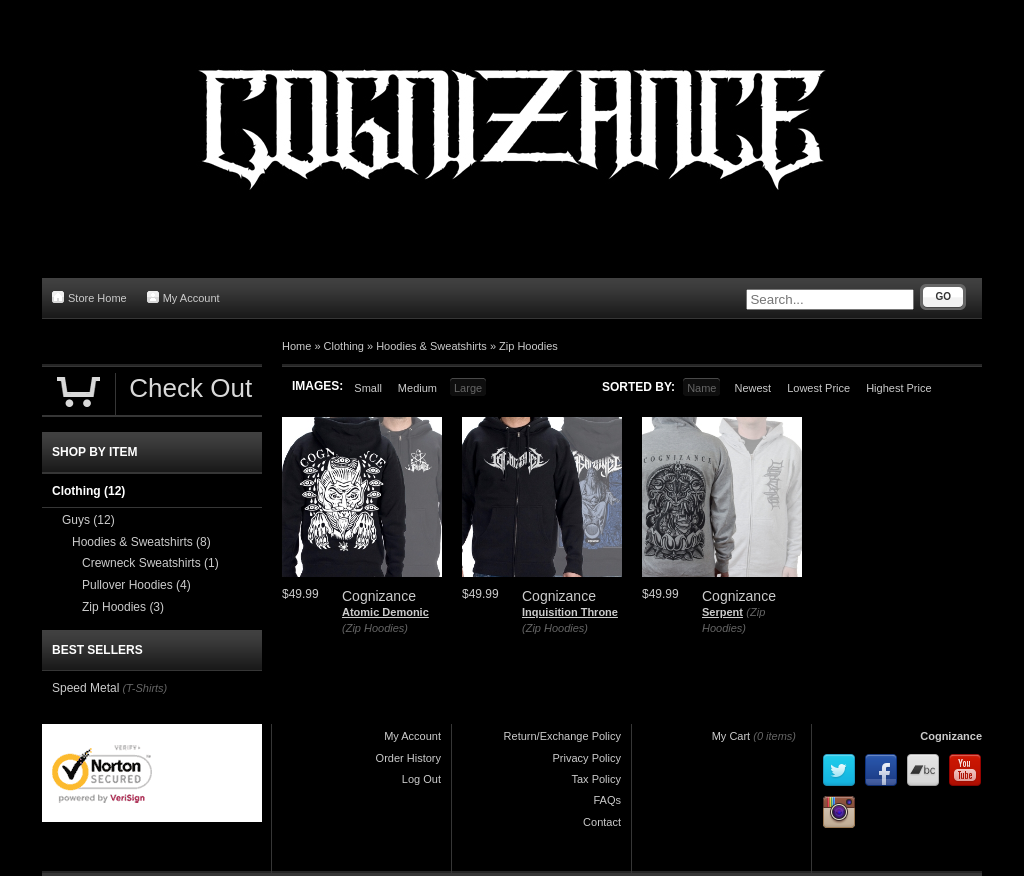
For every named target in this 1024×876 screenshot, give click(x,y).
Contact (602, 822)
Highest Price (898, 388)
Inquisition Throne (570, 612)
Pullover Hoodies (136, 585)
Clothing (344, 346)
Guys (88, 520)
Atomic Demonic (385, 612)
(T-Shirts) (144, 688)
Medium (417, 388)
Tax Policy (596, 779)
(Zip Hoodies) (375, 628)
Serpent (722, 612)
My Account (183, 297)
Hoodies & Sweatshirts (431, 346)
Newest (752, 388)
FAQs (607, 800)
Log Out (421, 779)
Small (368, 388)
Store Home (89, 297)
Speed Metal (85, 688)
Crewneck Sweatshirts (150, 563)
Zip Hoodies (528, 346)
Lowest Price (818, 388)
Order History (408, 758)
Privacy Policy (587, 758)
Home (296, 346)
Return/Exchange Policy (562, 736)
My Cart (731, 736)
